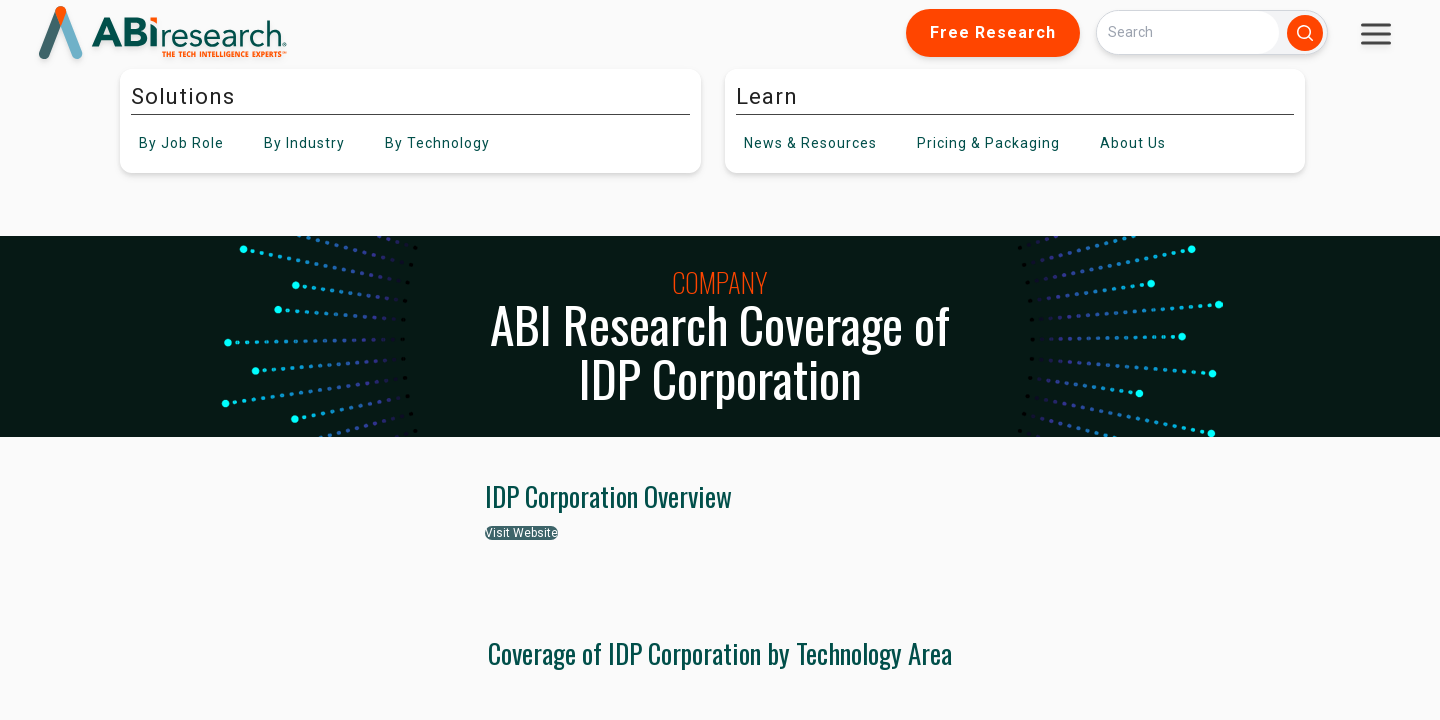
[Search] (1188, 32)
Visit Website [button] (521, 533)
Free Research (993, 32)
